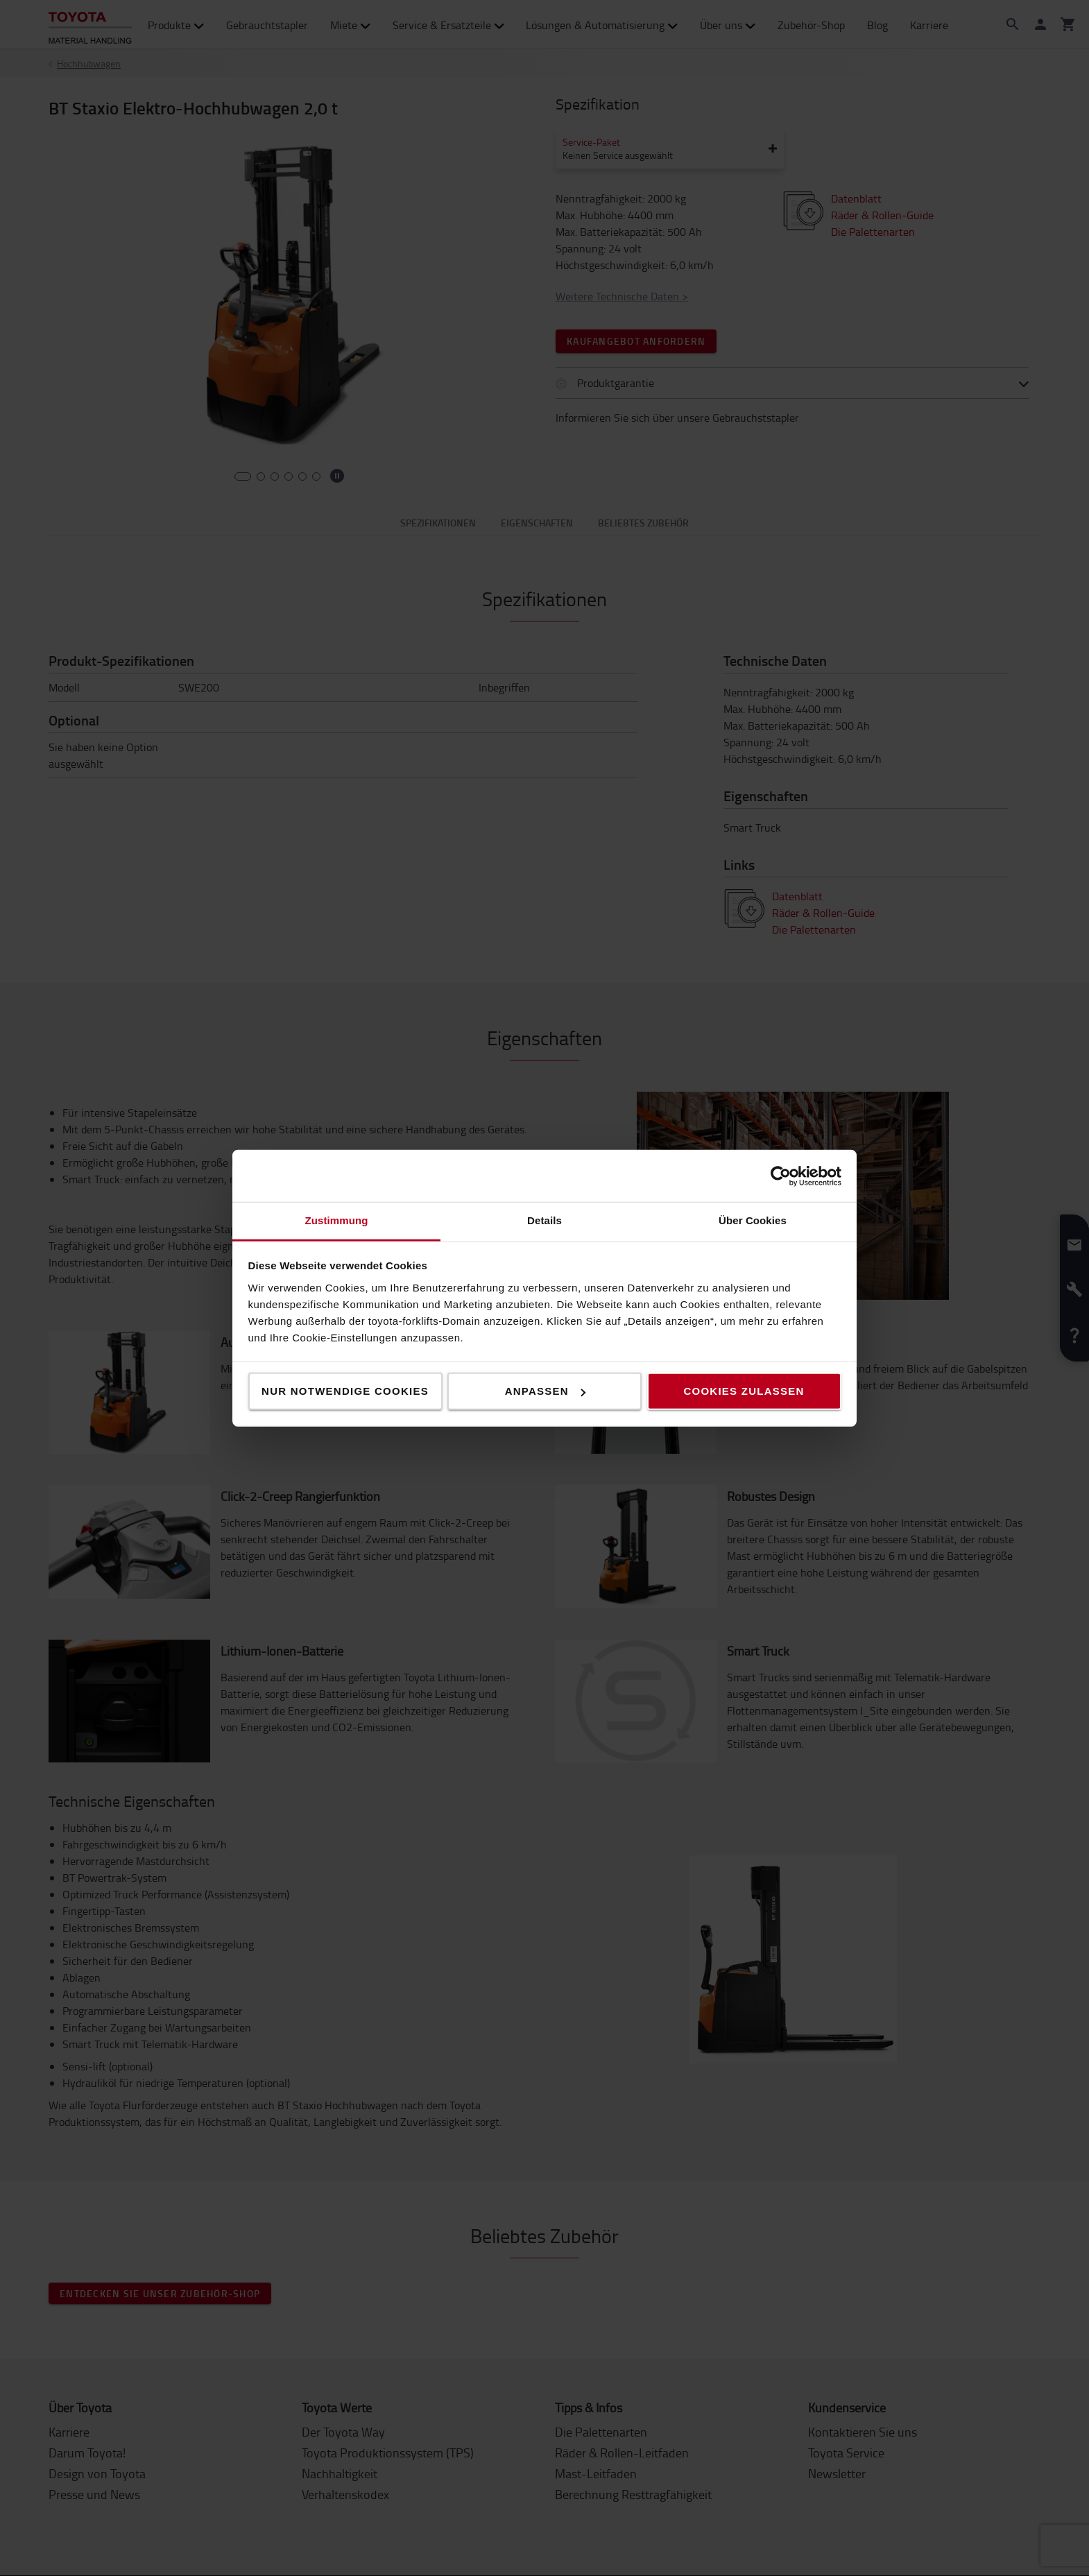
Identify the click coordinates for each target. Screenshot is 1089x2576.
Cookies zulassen (743, 1391)
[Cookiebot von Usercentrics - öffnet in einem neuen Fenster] (780, 1175)
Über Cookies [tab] (753, 1220)
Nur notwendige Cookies (345, 1391)
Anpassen (545, 1391)
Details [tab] (544, 1220)
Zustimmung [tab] (336, 1220)
